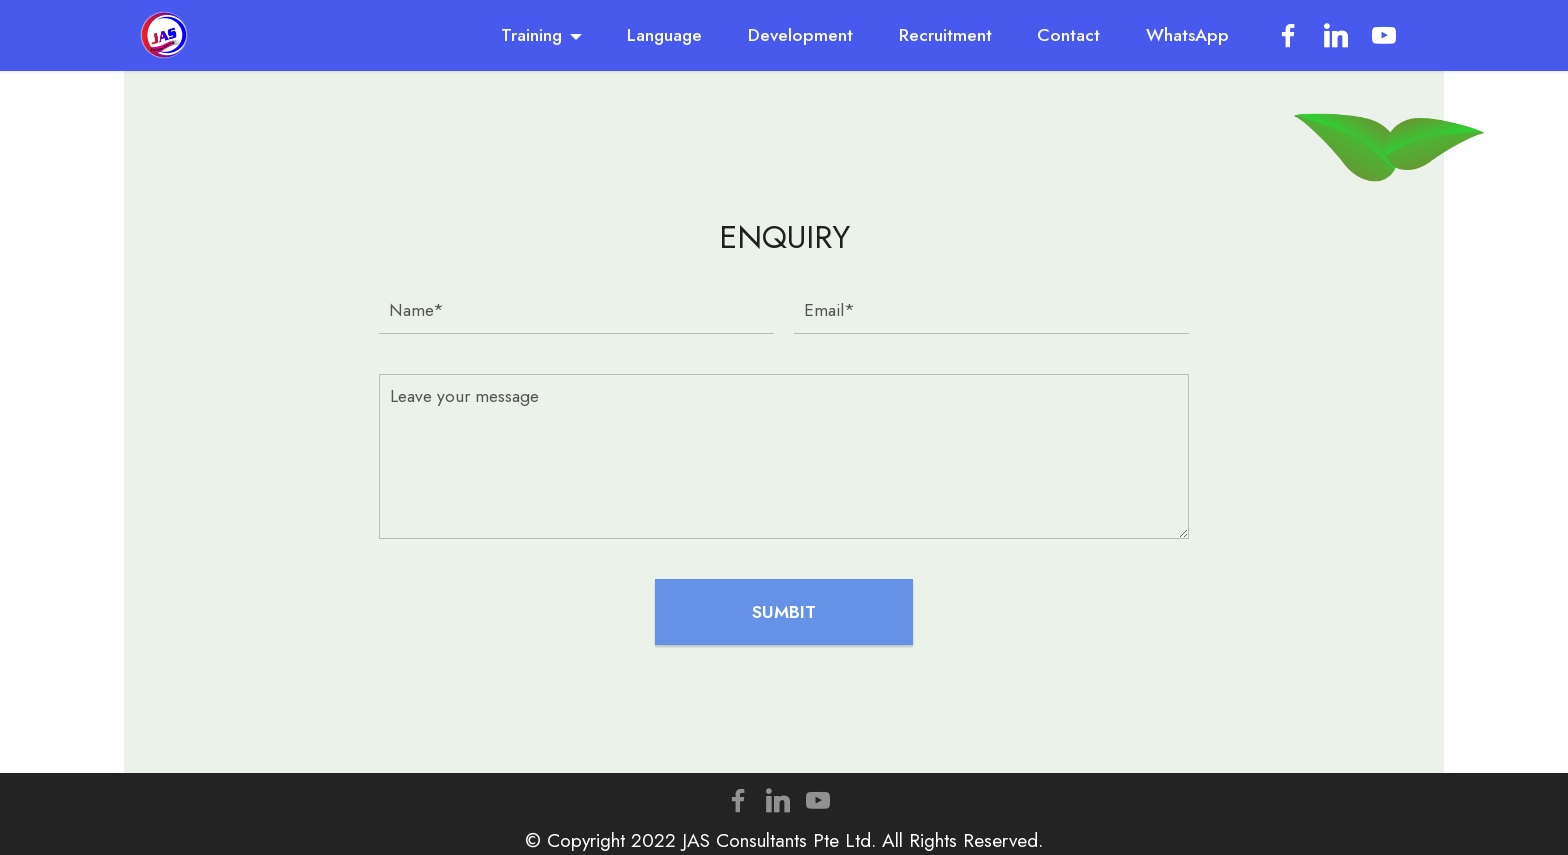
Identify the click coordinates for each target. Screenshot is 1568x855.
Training (531, 35)
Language (664, 35)
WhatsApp (1187, 35)
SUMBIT (784, 612)
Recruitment (945, 35)
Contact (1068, 35)
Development (800, 35)
